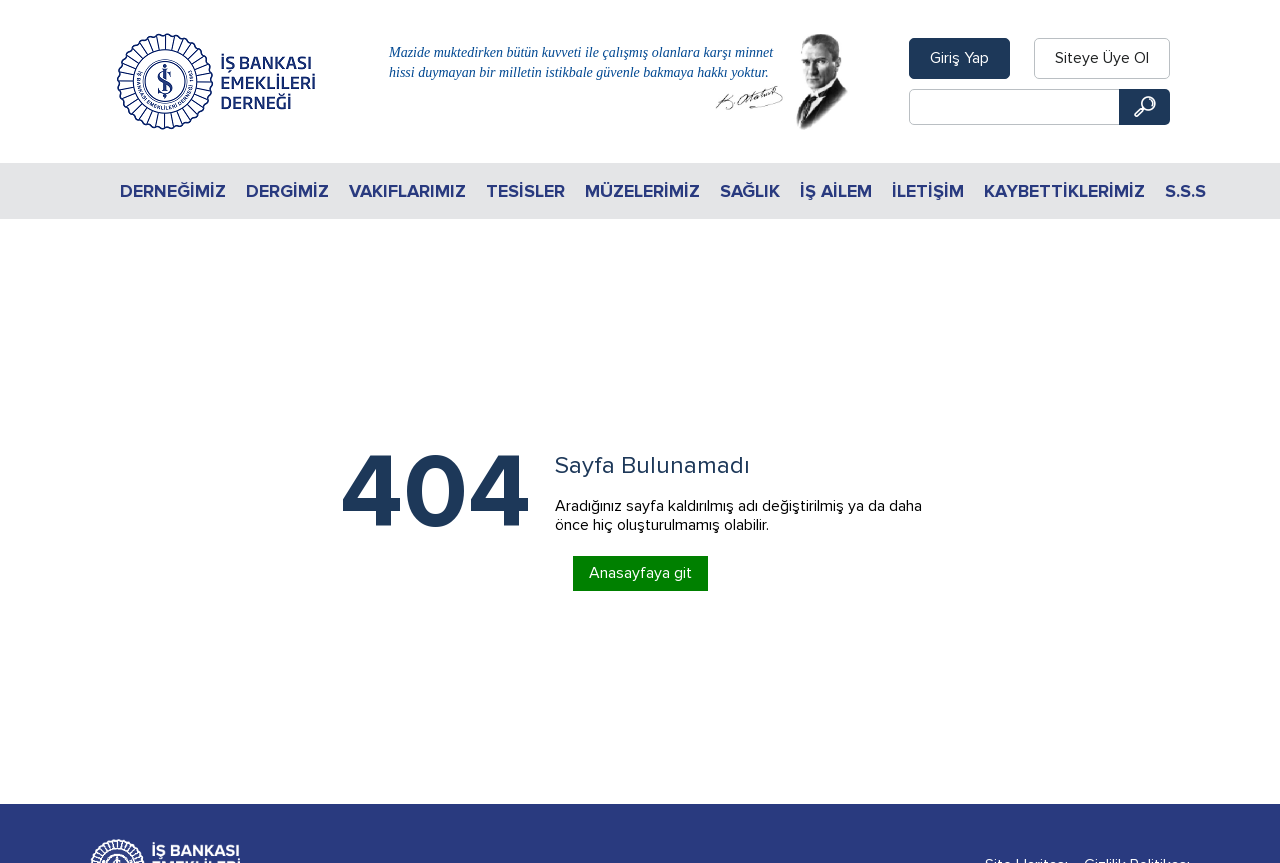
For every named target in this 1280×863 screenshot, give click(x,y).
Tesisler (525, 191)
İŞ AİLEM (836, 191)
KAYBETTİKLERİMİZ (1064, 191)
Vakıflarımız (407, 191)
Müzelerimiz (642, 191)
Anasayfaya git (640, 573)
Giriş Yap (959, 58)
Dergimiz (287, 191)
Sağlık (750, 191)
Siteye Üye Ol (1102, 58)
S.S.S (1185, 191)
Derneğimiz (173, 191)
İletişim (928, 191)
